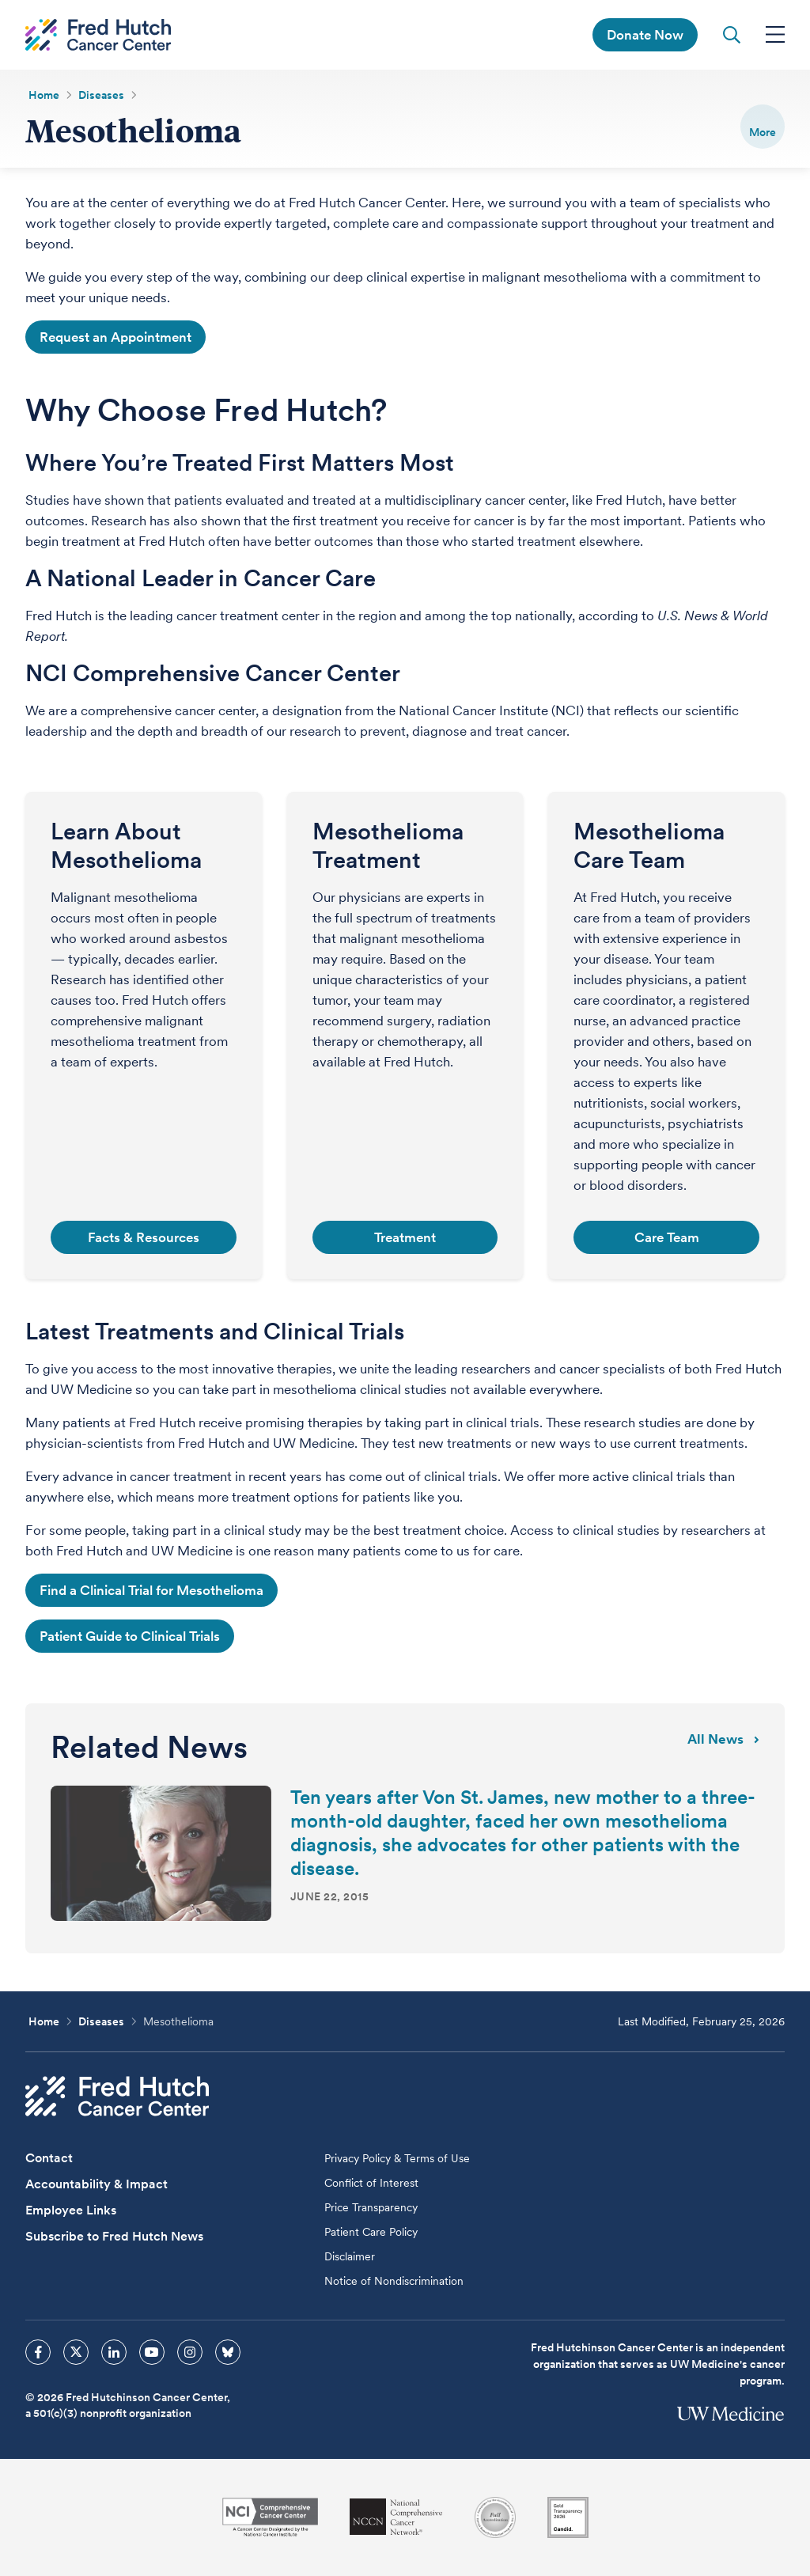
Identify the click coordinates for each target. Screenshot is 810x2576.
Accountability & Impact (96, 2183)
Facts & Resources (143, 1238)
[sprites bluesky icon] (227, 2352)
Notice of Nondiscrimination (394, 2281)
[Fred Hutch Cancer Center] (117, 2096)
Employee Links (70, 2210)
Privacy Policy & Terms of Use (397, 2158)
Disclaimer (349, 2256)
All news (723, 1738)
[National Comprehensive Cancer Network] (396, 2517)
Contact (49, 2157)
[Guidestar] (568, 2517)
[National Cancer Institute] (270, 2517)
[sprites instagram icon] (189, 2352)
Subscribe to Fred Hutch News (114, 2236)
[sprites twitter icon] (76, 2352)
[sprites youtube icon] (152, 2352)
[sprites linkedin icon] (114, 2352)
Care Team (666, 1238)
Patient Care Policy (371, 2232)
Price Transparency (371, 2207)
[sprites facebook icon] (38, 2352)
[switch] (762, 126)
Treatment (405, 1238)
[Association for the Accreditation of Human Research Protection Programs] (495, 2517)
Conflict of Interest (371, 2182)
